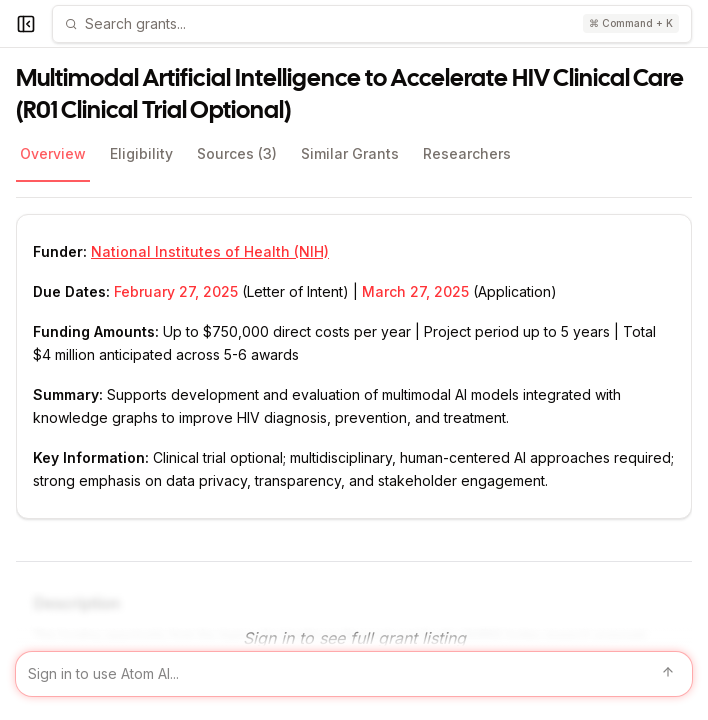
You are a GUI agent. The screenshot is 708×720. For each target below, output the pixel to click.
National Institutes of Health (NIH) (210, 251)
